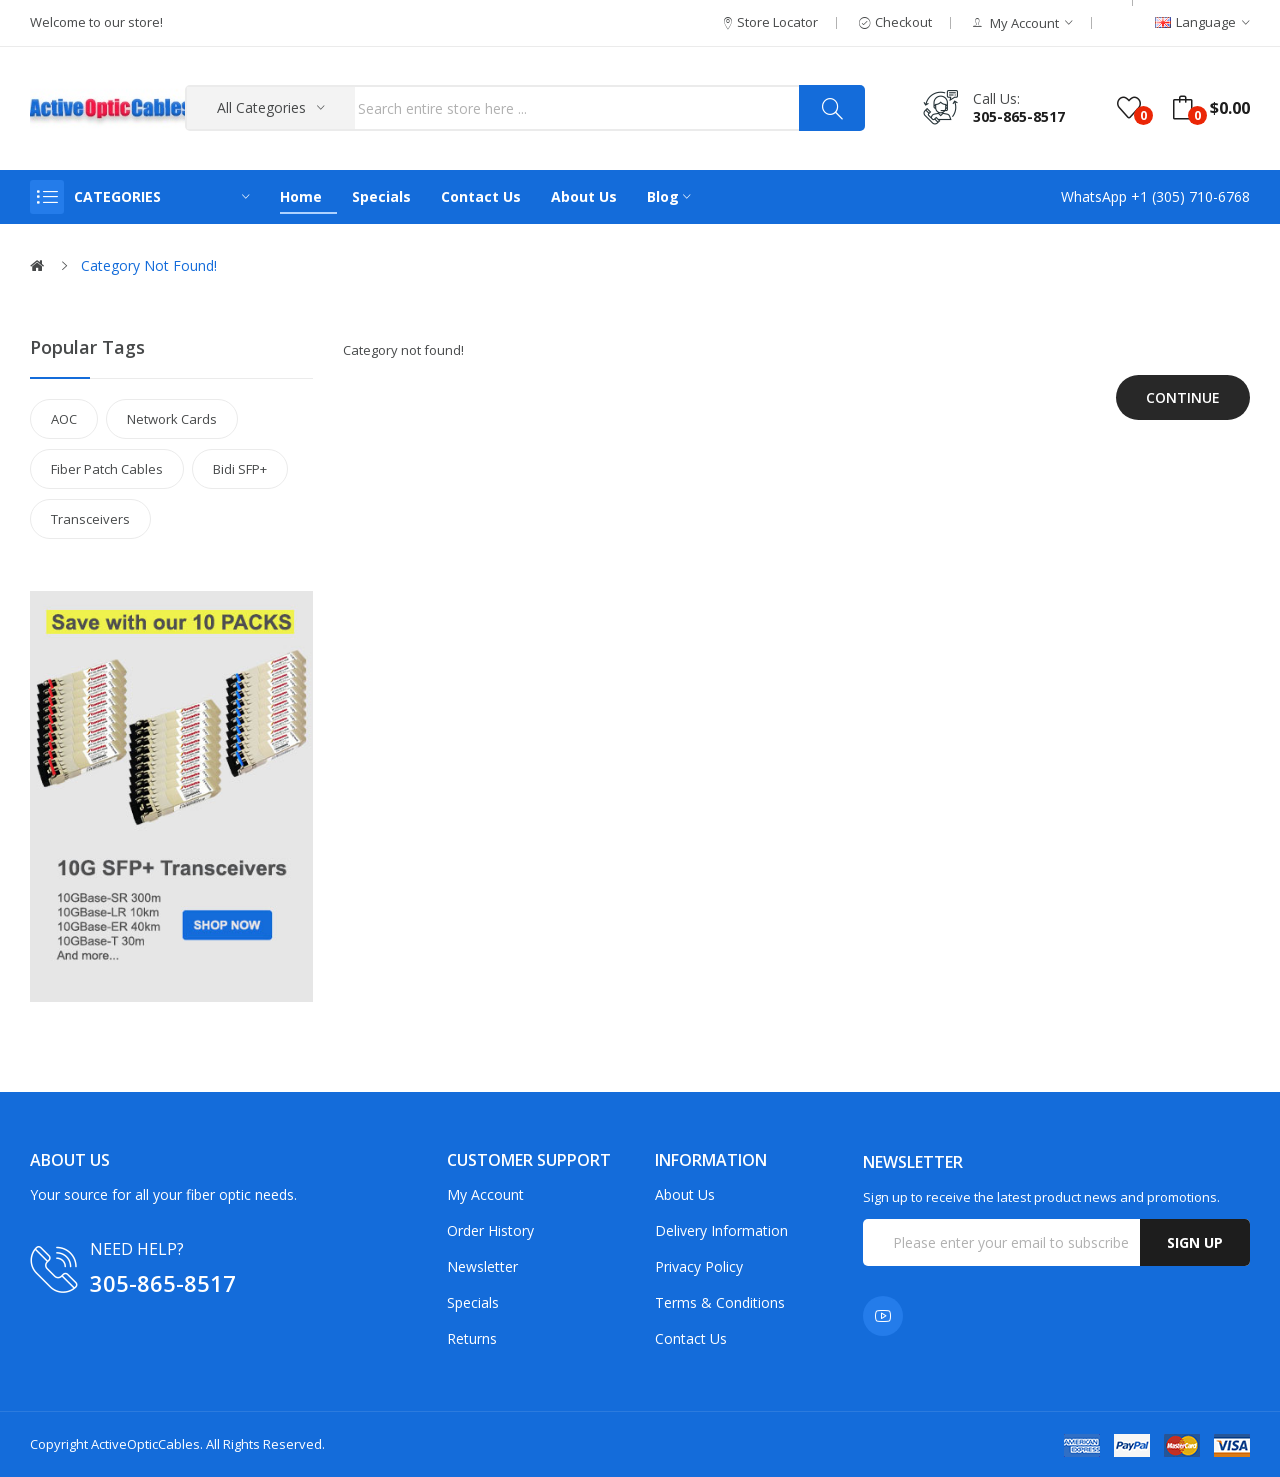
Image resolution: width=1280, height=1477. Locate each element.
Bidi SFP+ (240, 469)
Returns (472, 1338)
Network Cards (172, 419)
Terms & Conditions (720, 1302)
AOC (64, 419)
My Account (485, 1194)
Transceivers (90, 519)
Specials (473, 1302)
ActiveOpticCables (145, 1444)
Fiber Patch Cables (107, 469)
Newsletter (482, 1266)
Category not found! (149, 265)
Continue (1183, 397)
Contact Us (691, 1338)
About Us (685, 1194)
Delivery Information (721, 1230)
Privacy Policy (699, 1266)
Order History (490, 1230)
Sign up (1195, 1242)
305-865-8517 (1019, 116)
